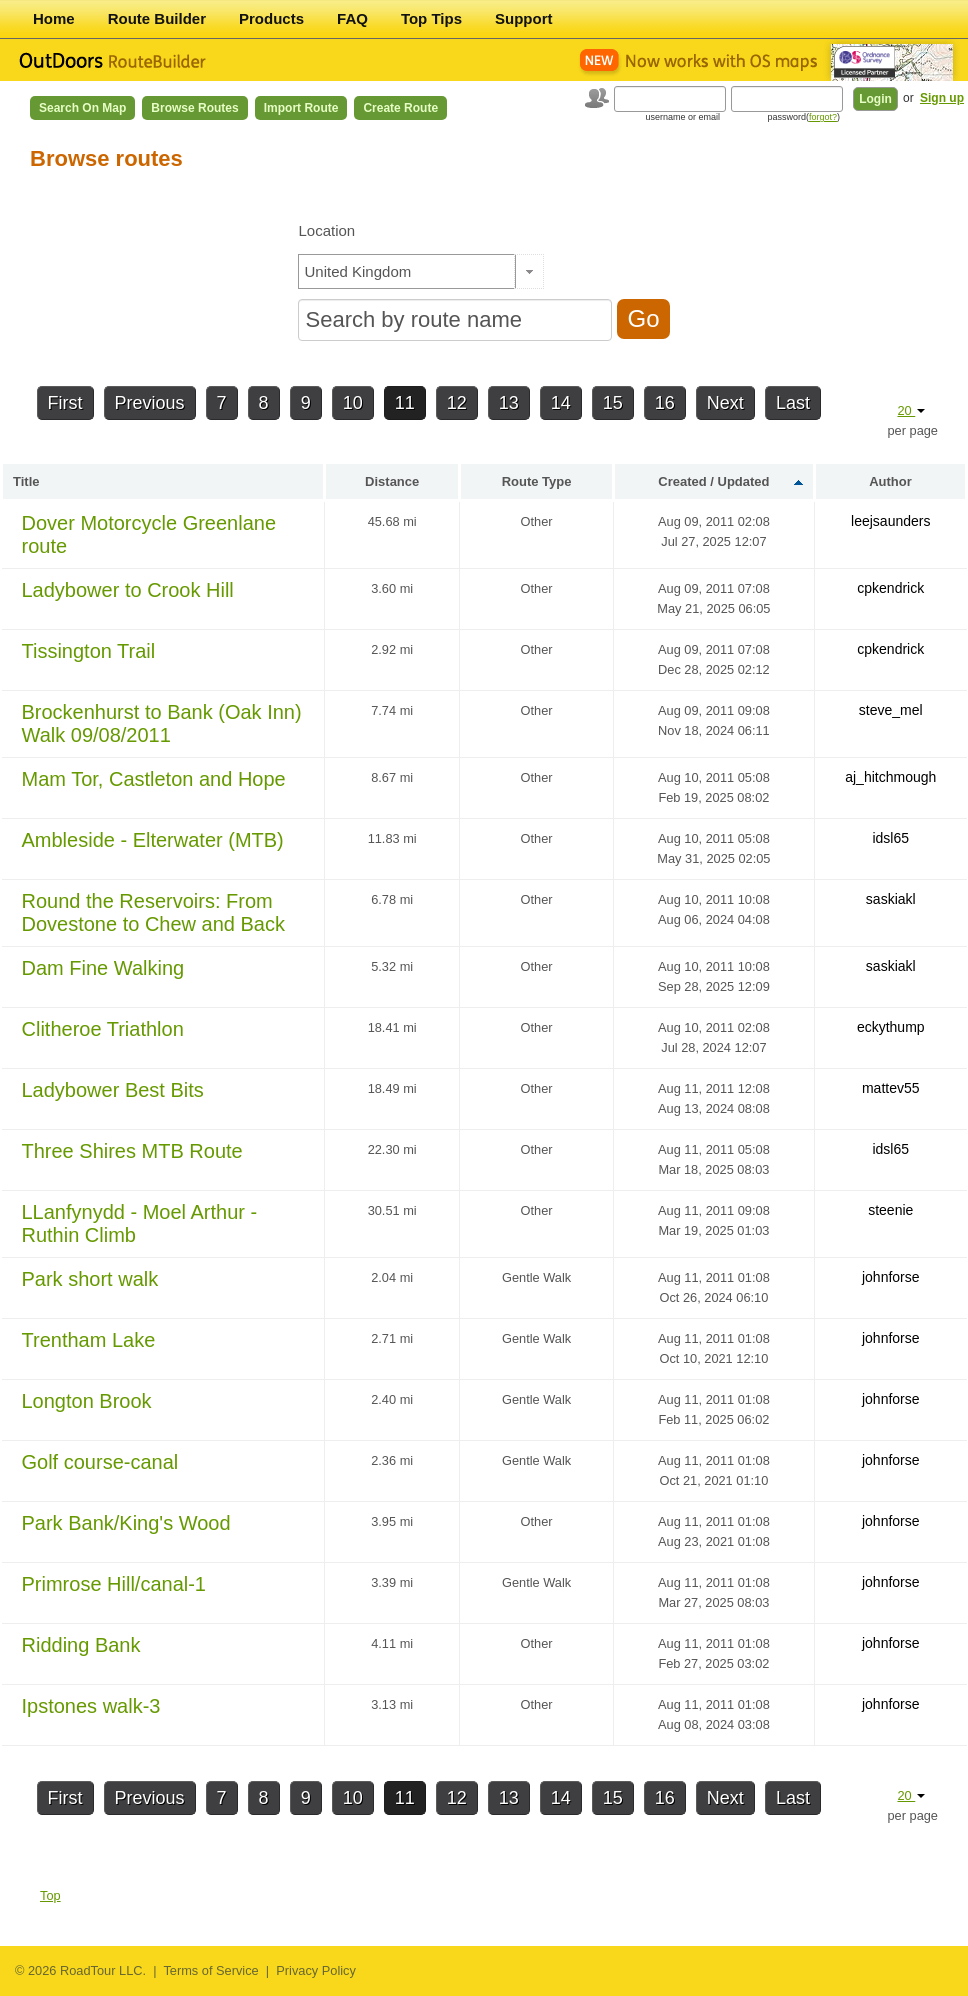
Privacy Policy (316, 1970)
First (65, 403)
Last (793, 403)
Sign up (942, 98)
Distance (392, 481)
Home (54, 18)
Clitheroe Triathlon (103, 1029)
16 (665, 403)
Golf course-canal (100, 1462)
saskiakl (891, 899)
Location (326, 230)
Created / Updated (713, 481)
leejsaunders (890, 521)
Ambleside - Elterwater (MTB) (153, 840)
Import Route (301, 108)
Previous (150, 403)
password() (803, 117)
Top (50, 1895)
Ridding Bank (81, 1645)
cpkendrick (890, 588)
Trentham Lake (89, 1340)
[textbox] (407, 271)
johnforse (891, 1277)
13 (509, 403)
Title (26, 481)
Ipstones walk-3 (91, 1706)
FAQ (352, 18)
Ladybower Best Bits (113, 1090)
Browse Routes (194, 108)
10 (353, 403)
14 (561, 403)
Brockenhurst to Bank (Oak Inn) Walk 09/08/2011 (162, 723)
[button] (529, 271)
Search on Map (82, 108)
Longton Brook (87, 1401)
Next (725, 403)
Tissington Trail (89, 651)
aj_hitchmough (890, 777)
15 (613, 403)
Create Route (400, 108)
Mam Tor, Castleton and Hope (154, 779)
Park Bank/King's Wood (126, 1523)
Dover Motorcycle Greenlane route (149, 534)
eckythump (891, 1027)
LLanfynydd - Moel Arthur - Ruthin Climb (140, 1223)
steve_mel (891, 710)
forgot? (823, 117)
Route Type (537, 481)
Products (271, 18)
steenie (890, 1210)
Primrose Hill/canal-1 (114, 1584)
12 (457, 403)
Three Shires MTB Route (132, 1151)
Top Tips (431, 18)
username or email (682, 117)
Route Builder (157, 18)
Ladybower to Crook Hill (128, 590)
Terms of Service (210, 1970)
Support (524, 18)
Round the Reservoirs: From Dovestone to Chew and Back (154, 912)
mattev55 (891, 1088)
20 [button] (911, 410)
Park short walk (90, 1279)
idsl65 (890, 838)
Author (890, 481)
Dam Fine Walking (103, 968)
